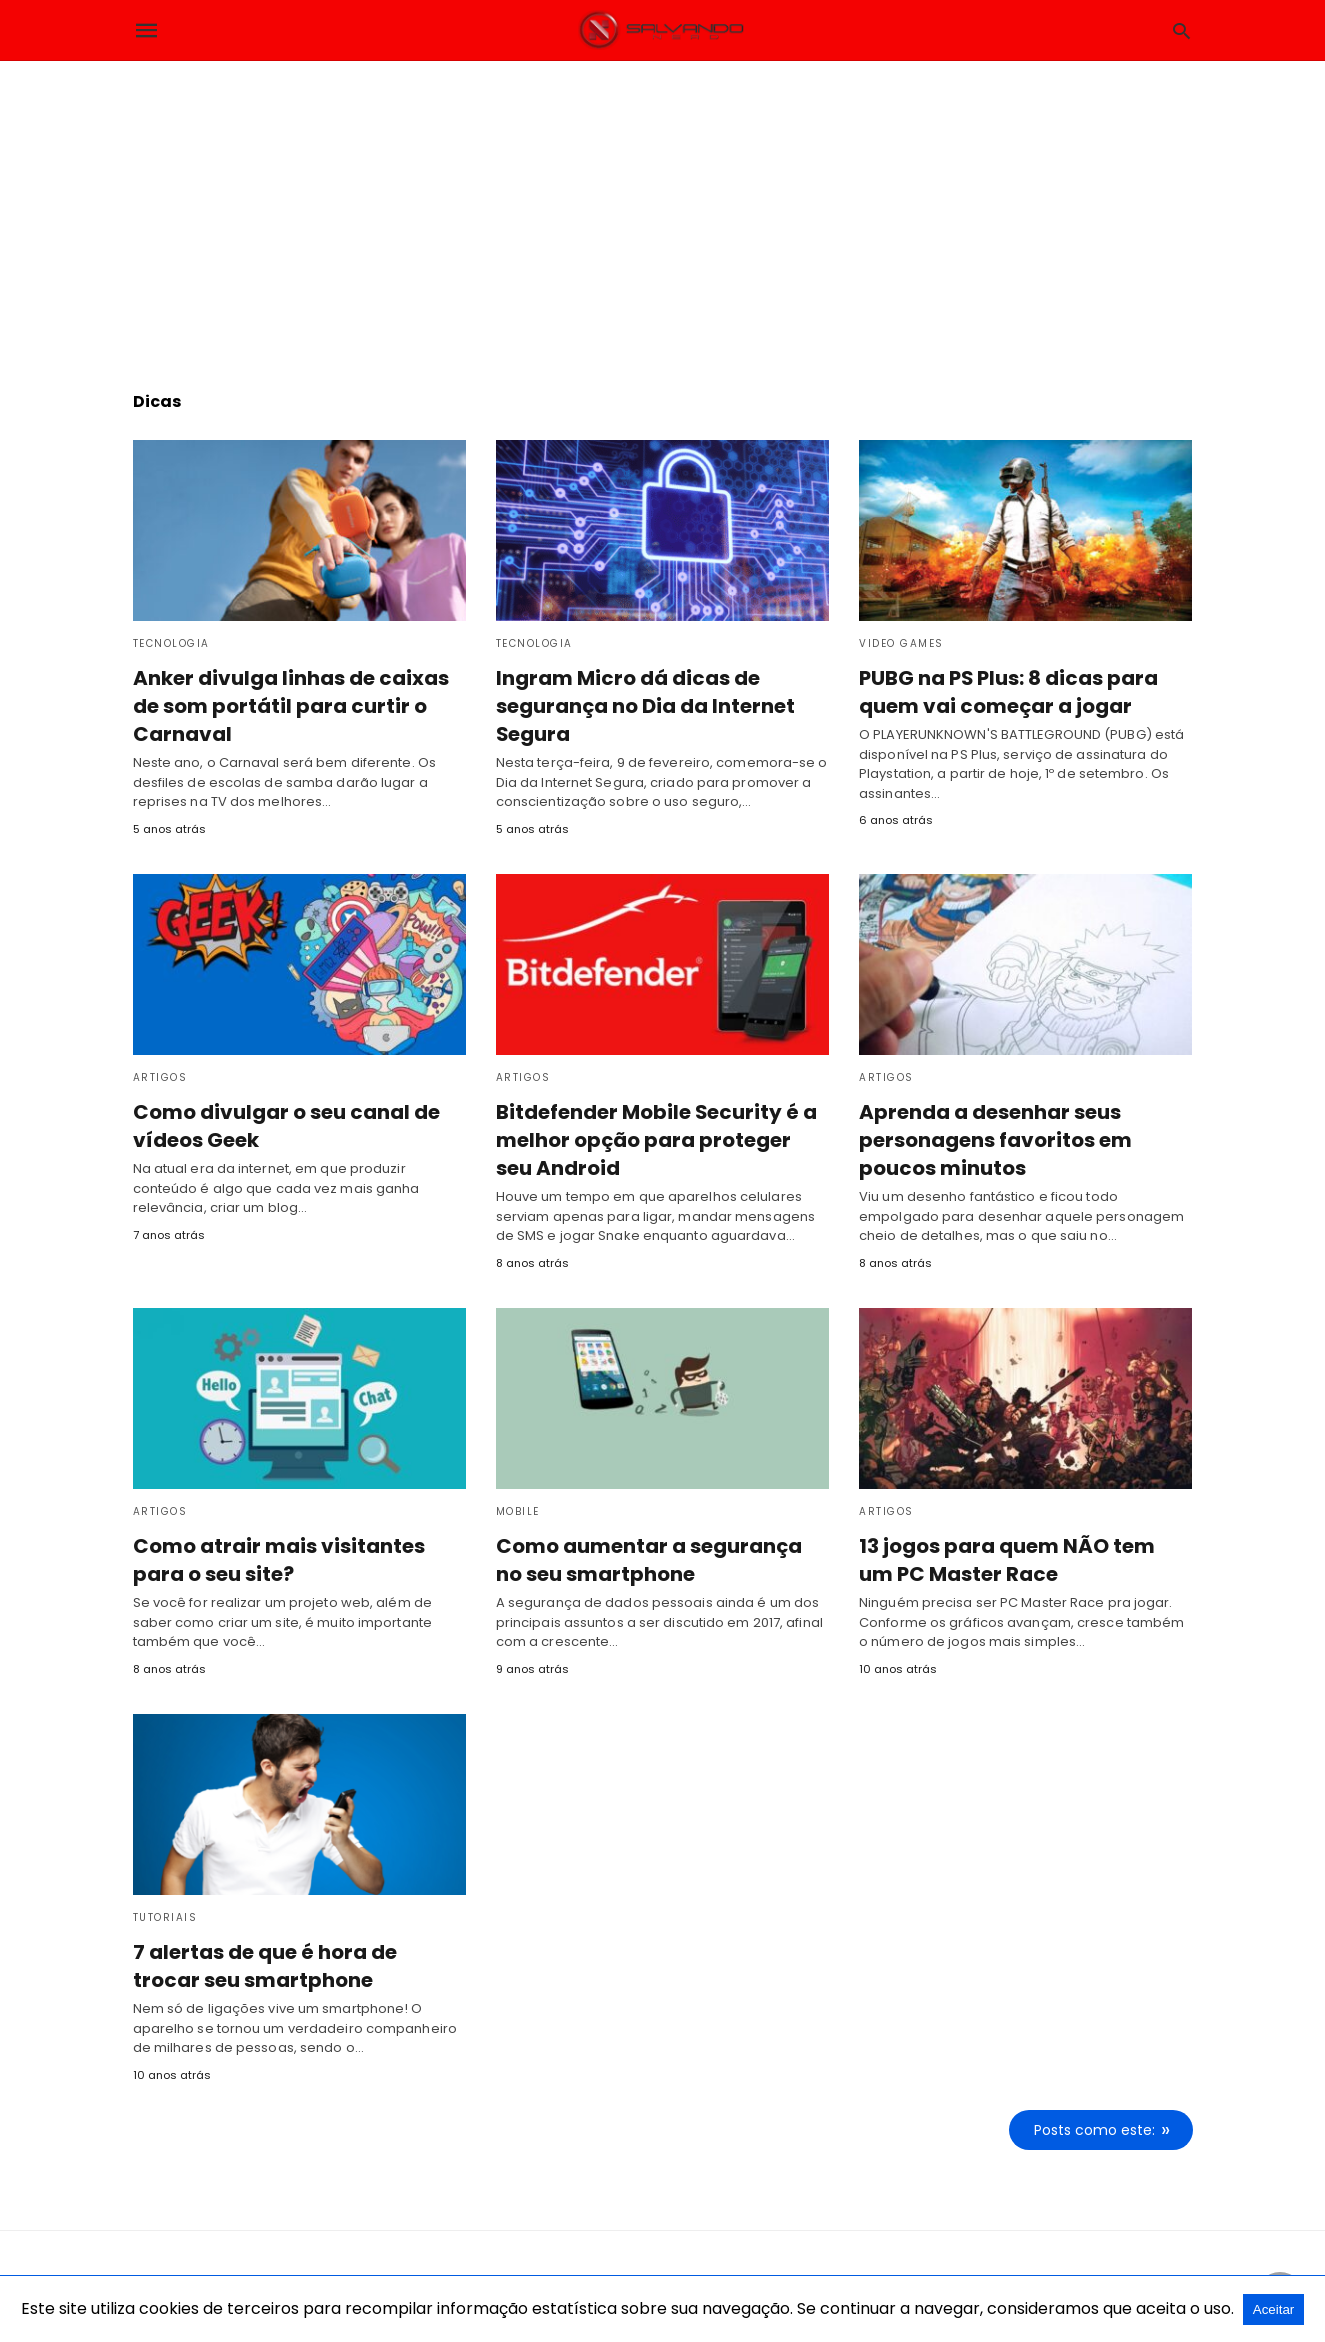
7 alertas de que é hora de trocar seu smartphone (267, 1965)
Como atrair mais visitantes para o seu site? (273, 1559)
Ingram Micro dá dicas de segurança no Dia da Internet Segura (646, 706)
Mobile (518, 1510)
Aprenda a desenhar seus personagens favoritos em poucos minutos (994, 1140)
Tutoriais (165, 1916)
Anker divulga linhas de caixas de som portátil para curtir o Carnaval (285, 706)
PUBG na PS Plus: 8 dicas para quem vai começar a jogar (1007, 692)
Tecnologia (171, 643)
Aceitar (1273, 2309)
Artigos (160, 1077)
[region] (663, 211)
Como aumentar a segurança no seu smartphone (649, 1559)
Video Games (901, 643)
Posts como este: (1095, 2128)
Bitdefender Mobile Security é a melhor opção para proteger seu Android (653, 1140)
